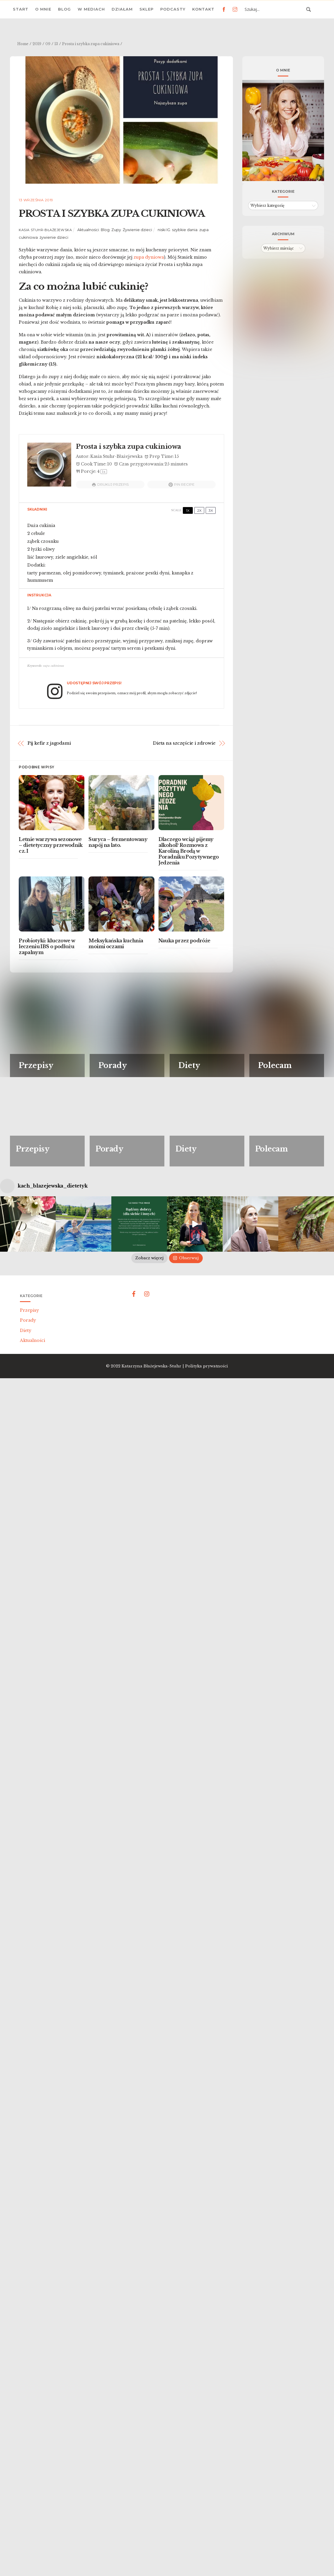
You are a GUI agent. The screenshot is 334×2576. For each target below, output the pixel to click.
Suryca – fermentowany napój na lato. (117, 842)
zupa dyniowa (149, 257)
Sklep (146, 9)
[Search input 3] (274, 9)
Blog (64, 9)
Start (20, 9)
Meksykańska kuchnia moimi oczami (115, 943)
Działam (122, 9)
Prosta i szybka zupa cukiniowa (112, 213)
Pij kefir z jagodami (49, 743)
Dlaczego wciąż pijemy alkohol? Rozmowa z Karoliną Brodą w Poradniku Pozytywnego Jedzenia (189, 851)
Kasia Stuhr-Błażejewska (45, 230)
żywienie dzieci (54, 237)
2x (199, 510)
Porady (28, 1440)
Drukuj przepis (110, 484)
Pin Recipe (181, 484)
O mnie (43, 9)
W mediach (91, 9)
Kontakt (203, 9)
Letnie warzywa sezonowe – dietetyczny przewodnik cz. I (51, 845)
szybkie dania (184, 230)
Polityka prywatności (206, 1485)
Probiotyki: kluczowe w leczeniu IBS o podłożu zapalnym (47, 946)
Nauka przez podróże (184, 941)
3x (211, 510)
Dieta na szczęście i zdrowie (184, 743)
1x (188, 510)
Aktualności (88, 230)
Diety (25, 1450)
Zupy (116, 230)
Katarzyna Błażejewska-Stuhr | (153, 1485)
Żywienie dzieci (137, 230)
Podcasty (172, 9)
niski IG (164, 230)
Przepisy (29, 1429)
